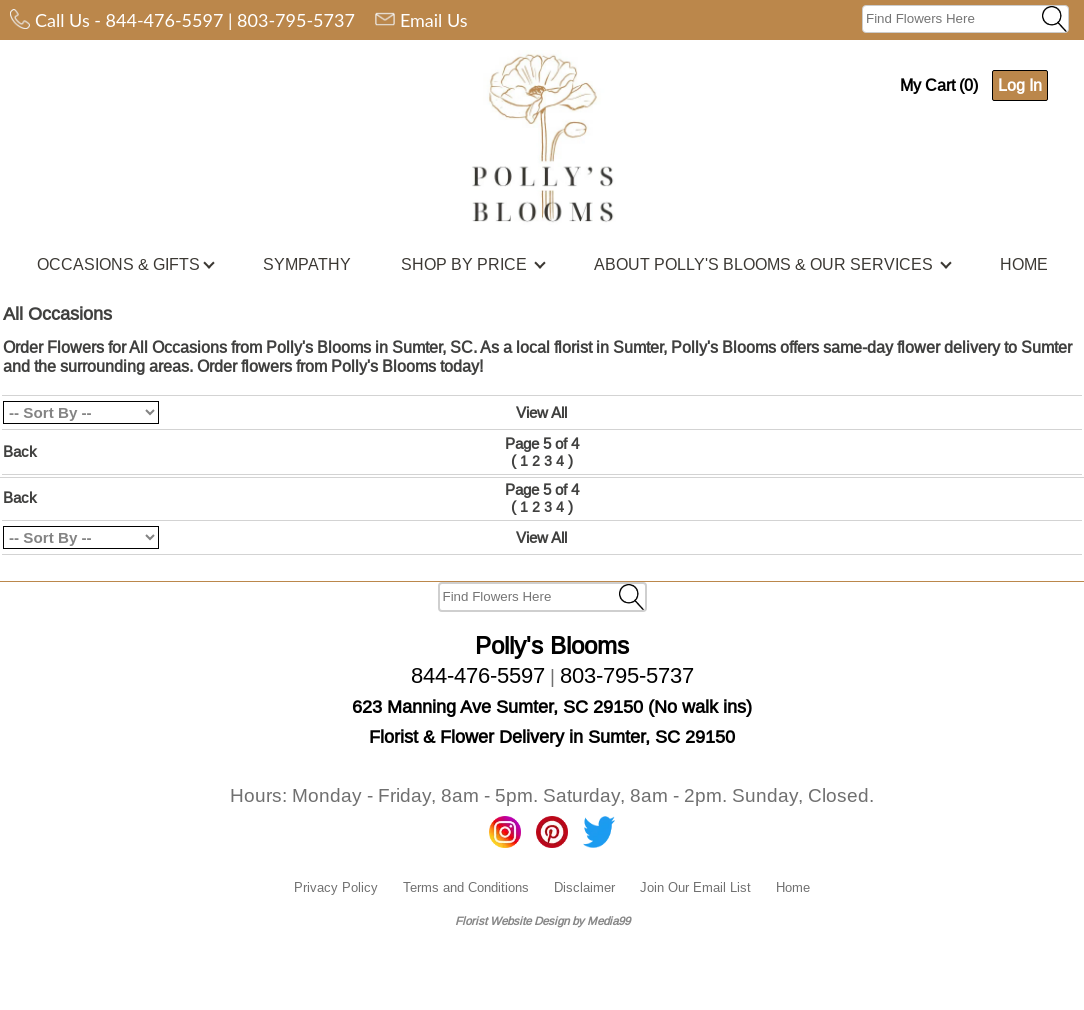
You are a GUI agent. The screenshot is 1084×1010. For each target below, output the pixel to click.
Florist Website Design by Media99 (542, 920)
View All (541, 412)
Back (20, 451)
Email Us (434, 20)
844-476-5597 (165, 20)
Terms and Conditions (466, 887)
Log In (1020, 85)
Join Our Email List (695, 887)
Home (793, 887)
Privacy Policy (336, 887)
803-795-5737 (296, 20)
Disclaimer (584, 887)
